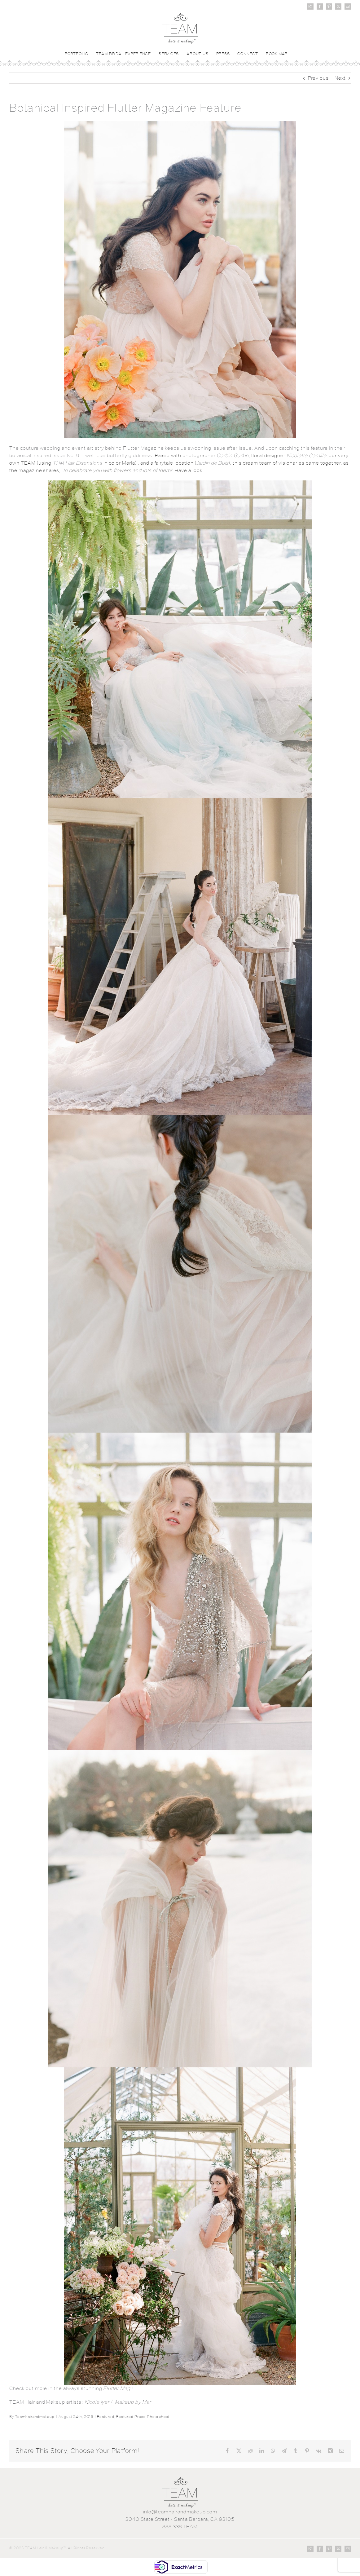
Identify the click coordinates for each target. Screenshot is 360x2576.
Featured (105, 2417)
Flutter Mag (116, 2388)
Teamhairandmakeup (35, 2417)
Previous (318, 78)
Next (340, 78)
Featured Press (130, 2417)
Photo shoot (158, 2417)
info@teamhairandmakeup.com (180, 2512)
